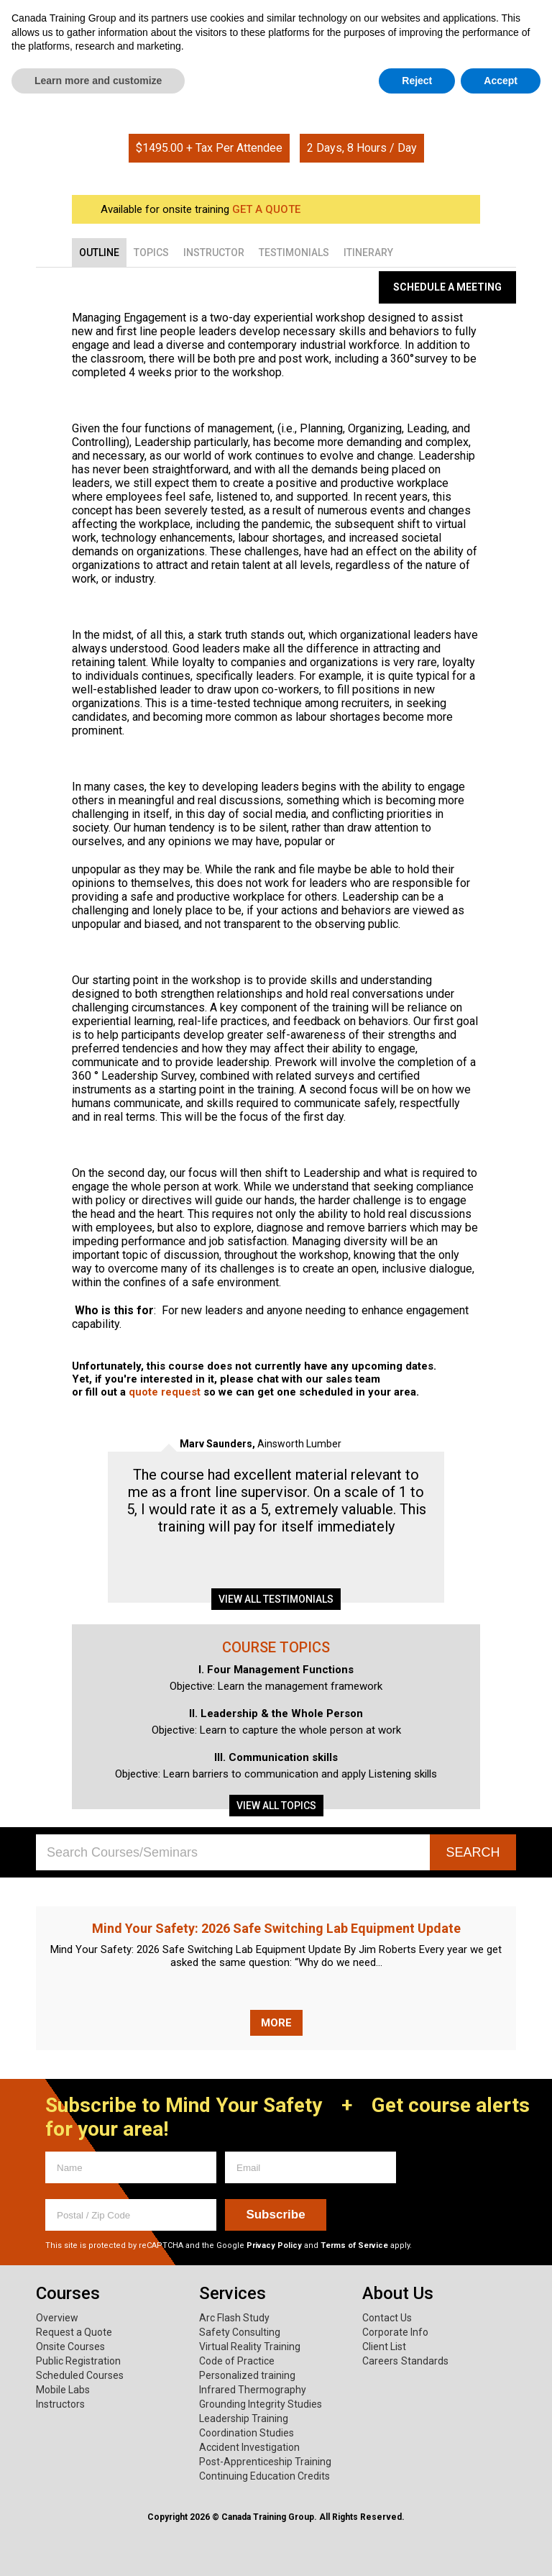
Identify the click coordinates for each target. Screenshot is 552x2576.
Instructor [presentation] (213, 252)
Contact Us (387, 2318)
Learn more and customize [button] (98, 2548)
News (509, 65)
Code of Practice (237, 2361)
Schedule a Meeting (447, 287)
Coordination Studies (246, 2433)
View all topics (276, 1805)
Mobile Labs (63, 2389)
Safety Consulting (239, 2332)
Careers (380, 2361)
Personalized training (247, 2375)
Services (175, 65)
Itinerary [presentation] (368, 252)
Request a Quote (74, 2332)
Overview (57, 2318)
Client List (384, 2346)
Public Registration (78, 2361)
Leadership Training (243, 2418)
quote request (165, 1391)
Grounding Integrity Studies (260, 2404)
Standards (424, 2361)
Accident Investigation (249, 2447)
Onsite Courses (70, 2346)
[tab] (99, 252)
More (276, 2022)
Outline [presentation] (99, 252)
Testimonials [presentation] (294, 252)
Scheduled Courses (80, 2375)
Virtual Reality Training (249, 2346)
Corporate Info (395, 2332)
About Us (283, 65)
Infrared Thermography (252, 2389)
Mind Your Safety (415, 65)
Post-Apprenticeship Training (265, 2461)
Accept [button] (501, 2548)
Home (254, 92)
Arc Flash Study (234, 2318)
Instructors (60, 2404)
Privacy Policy (274, 2245)
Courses (67, 65)
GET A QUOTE (266, 209)
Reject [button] (417, 2548)
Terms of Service (354, 2245)
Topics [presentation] (151, 252)
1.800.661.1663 (471, 20)
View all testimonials (276, 1599)
